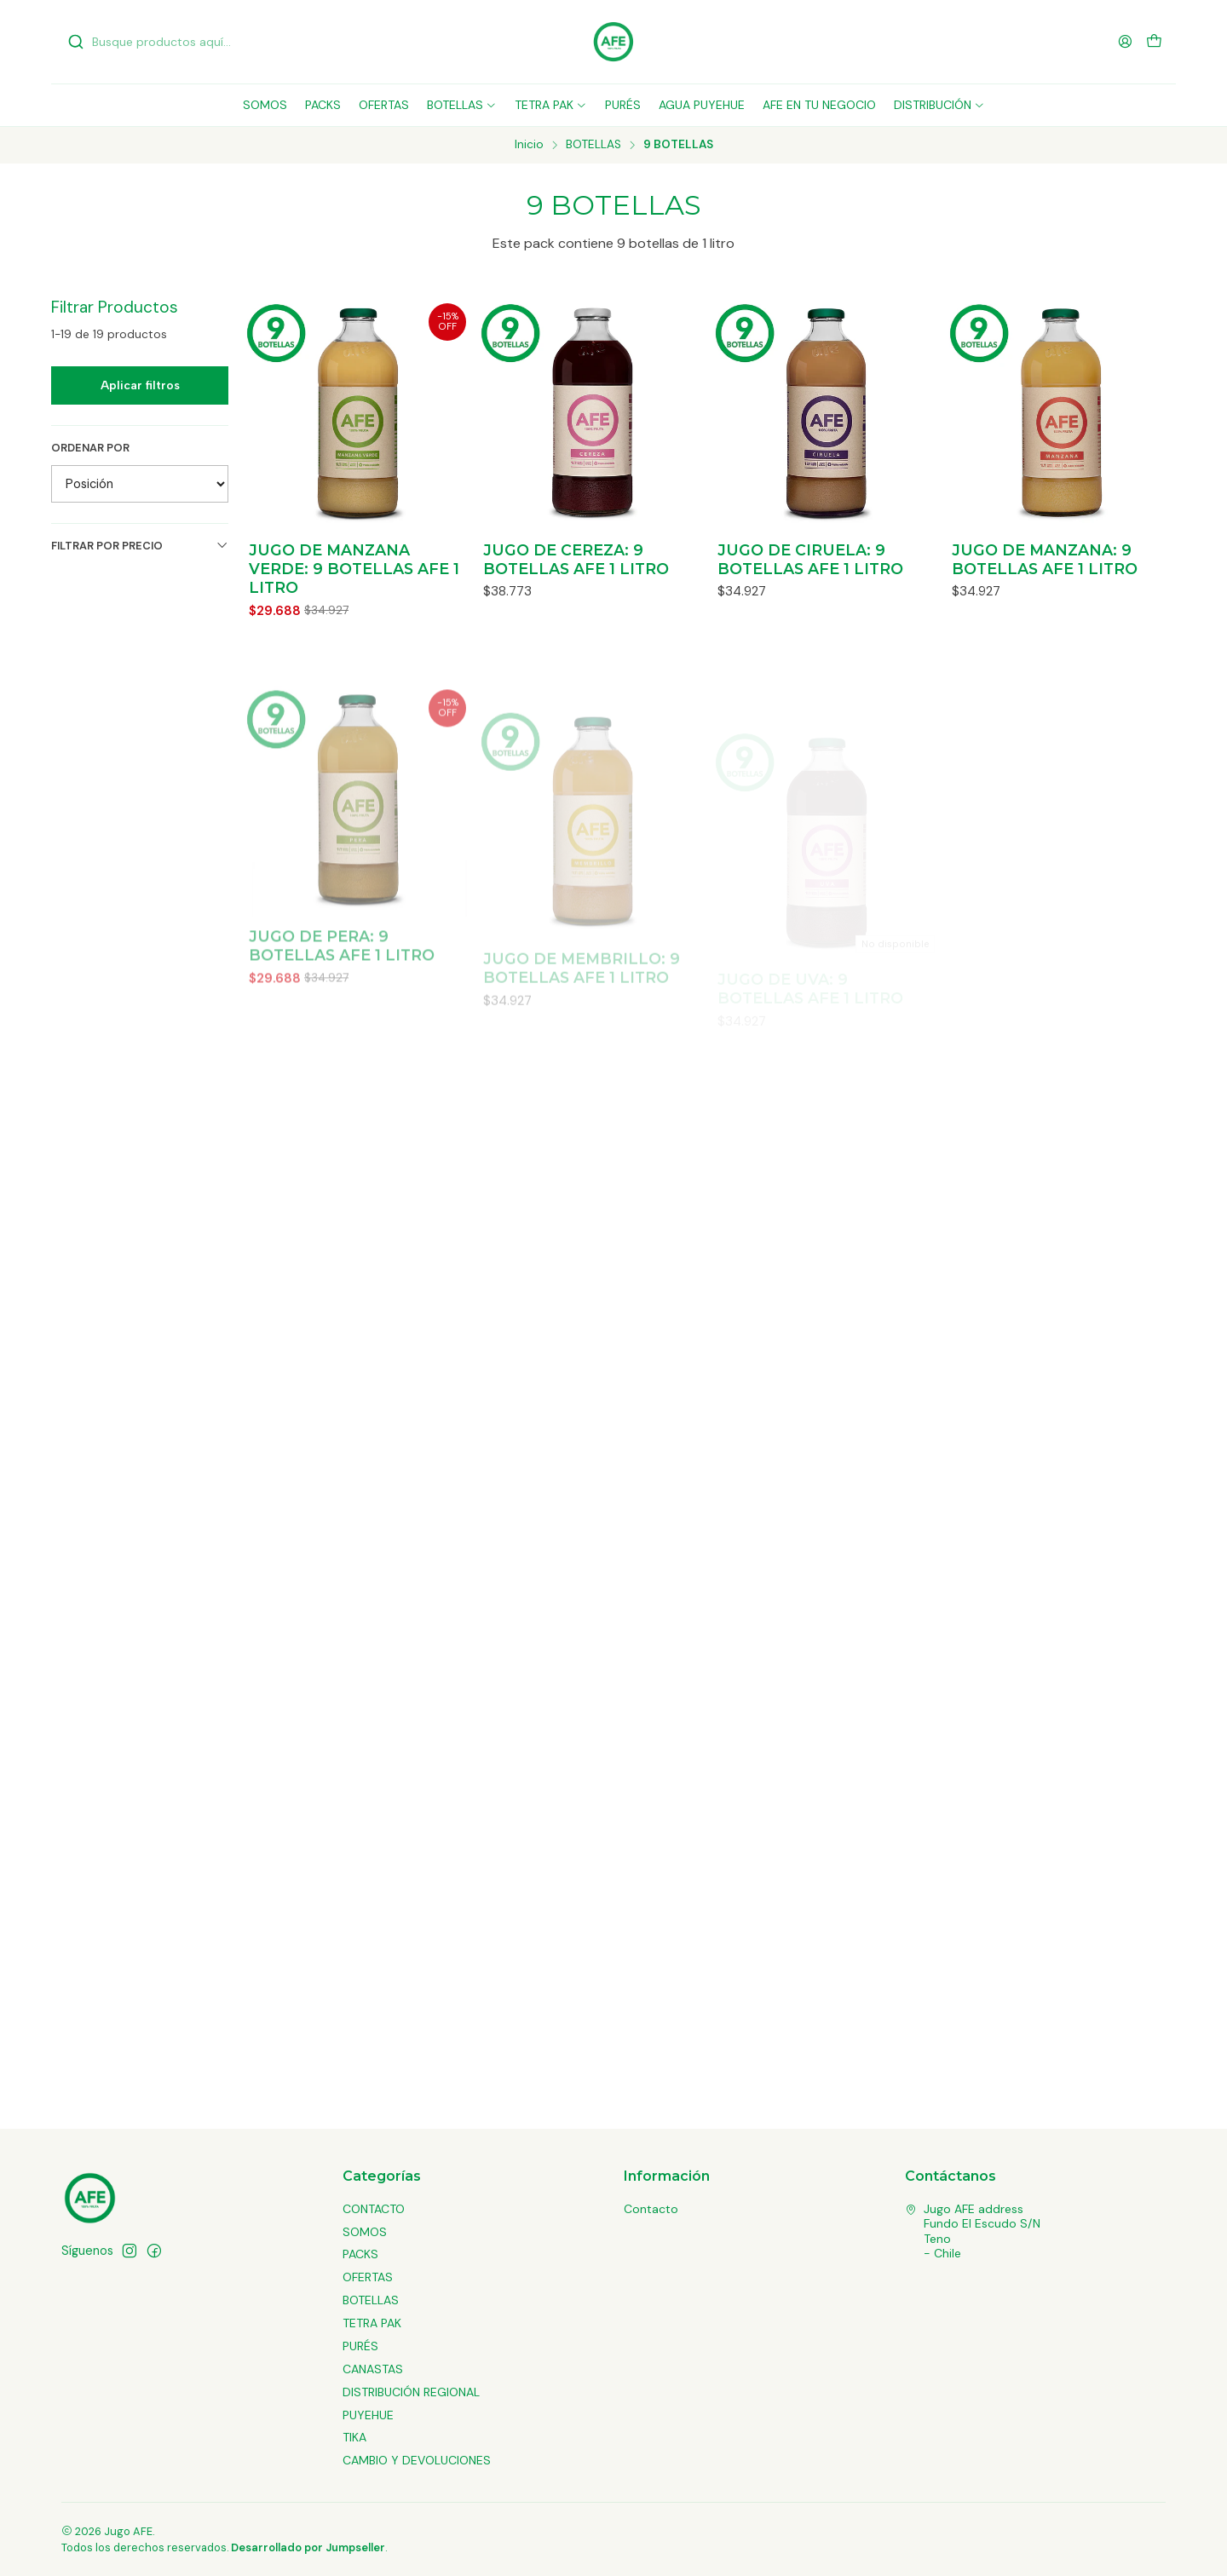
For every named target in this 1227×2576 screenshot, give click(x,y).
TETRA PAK (372, 2323)
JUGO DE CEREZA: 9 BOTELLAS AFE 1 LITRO (576, 559)
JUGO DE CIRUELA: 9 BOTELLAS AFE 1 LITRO (810, 559)
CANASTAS (373, 2369)
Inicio (529, 145)
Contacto (651, 2209)
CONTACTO (374, 2209)
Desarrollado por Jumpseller (308, 2547)
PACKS (360, 2254)
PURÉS (360, 2346)
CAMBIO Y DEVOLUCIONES (417, 2460)
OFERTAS (368, 2277)
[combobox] (155, 42)
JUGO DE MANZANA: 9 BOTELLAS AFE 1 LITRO (1045, 559)
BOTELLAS (593, 145)
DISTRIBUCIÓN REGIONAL (411, 2392)
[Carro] (1154, 42)
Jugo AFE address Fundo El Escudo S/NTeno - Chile (972, 2231)
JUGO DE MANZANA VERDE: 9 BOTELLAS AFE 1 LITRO (354, 568)
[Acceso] (1125, 41)
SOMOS (365, 2232)
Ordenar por (90, 448)
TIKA (354, 2437)
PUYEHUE (368, 2415)
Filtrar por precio (139, 545)
